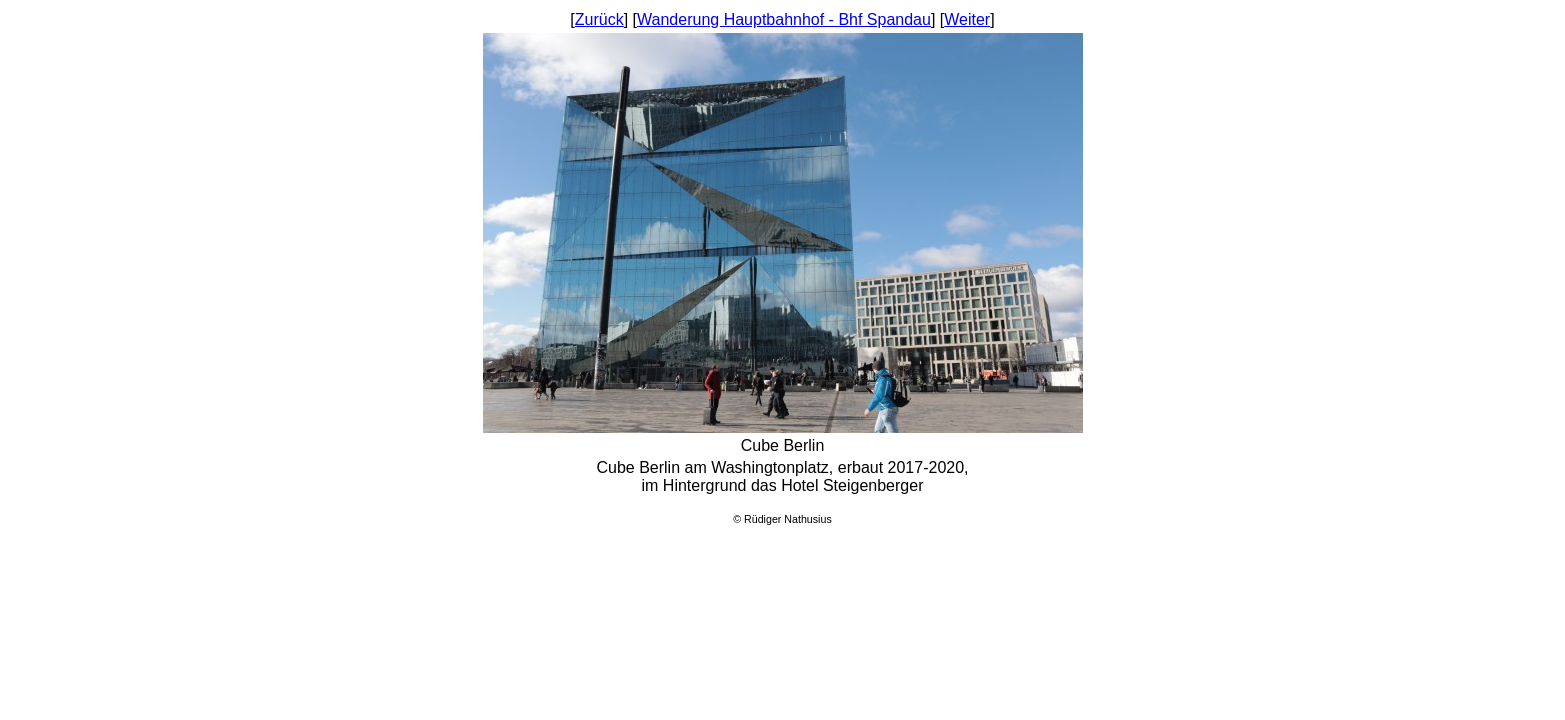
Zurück (599, 19)
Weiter (967, 19)
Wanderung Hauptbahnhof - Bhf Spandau (784, 19)
